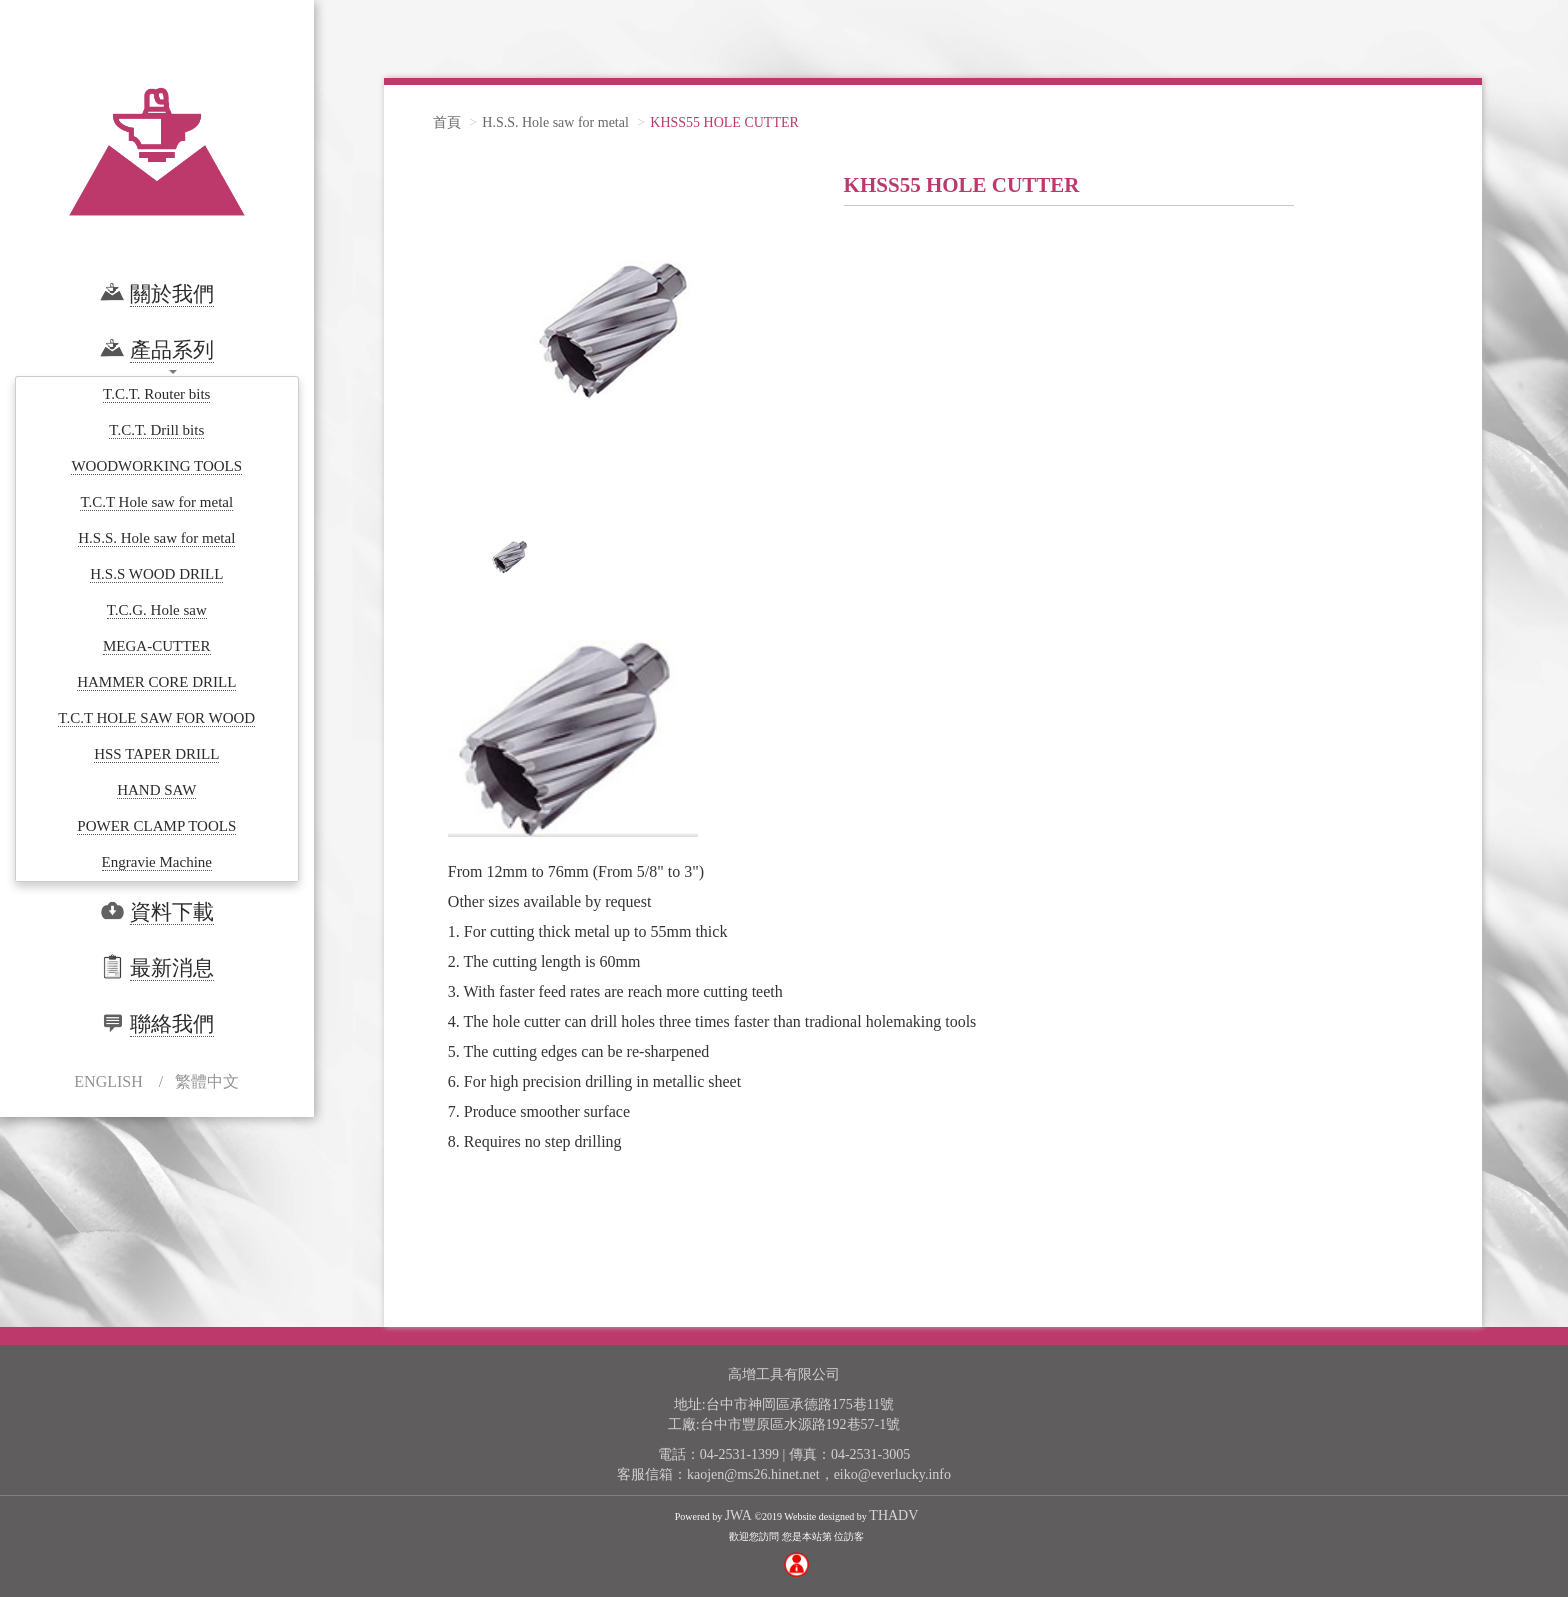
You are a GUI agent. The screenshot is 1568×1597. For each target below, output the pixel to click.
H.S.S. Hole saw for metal (555, 122)
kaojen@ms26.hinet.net (753, 1474)
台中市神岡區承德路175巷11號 (800, 1404)
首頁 (447, 122)
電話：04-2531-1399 (718, 1454)
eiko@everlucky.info (892, 1474)
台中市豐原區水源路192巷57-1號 (800, 1424)
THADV (893, 1515)
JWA (738, 1515)
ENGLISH (108, 1081)
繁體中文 (207, 1081)
